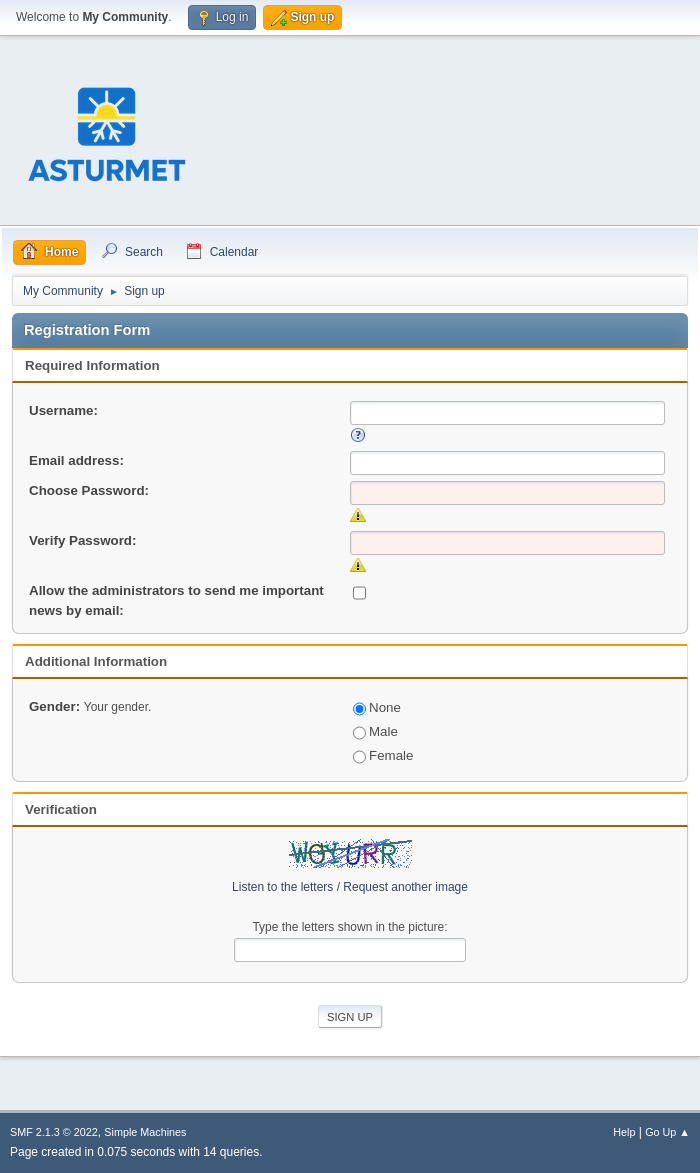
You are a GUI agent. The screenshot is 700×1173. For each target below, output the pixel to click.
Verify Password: (82, 540)
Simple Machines (145, 1132)
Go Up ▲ (667, 1132)
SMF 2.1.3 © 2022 (54, 1132)
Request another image (405, 887)
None (377, 707)
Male (375, 731)
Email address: (76, 460)
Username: (63, 410)
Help (624, 1132)
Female (383, 755)
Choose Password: (89, 490)
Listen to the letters (282, 887)
